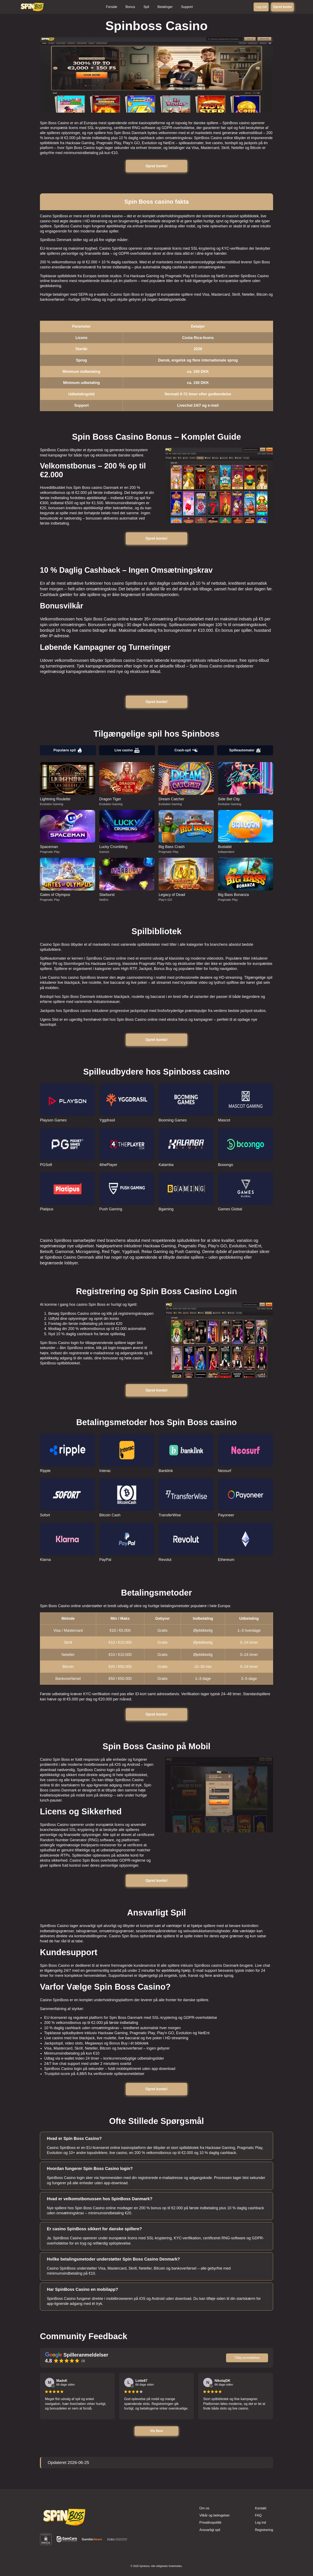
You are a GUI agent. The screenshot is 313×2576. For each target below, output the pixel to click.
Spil (146, 7)
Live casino (126, 750)
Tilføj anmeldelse (247, 2358)
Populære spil (68, 750)
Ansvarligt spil (209, 2530)
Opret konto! (156, 166)
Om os (204, 2508)
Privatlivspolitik (210, 2522)
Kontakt (260, 2508)
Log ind (261, 7)
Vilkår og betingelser (214, 2515)
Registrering (264, 2530)
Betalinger (165, 7)
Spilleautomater (245, 750)
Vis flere (156, 2430)
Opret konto (282, 7)
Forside (111, 7)
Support (187, 7)
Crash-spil (185, 750)
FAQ (258, 2515)
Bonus (130, 7)
